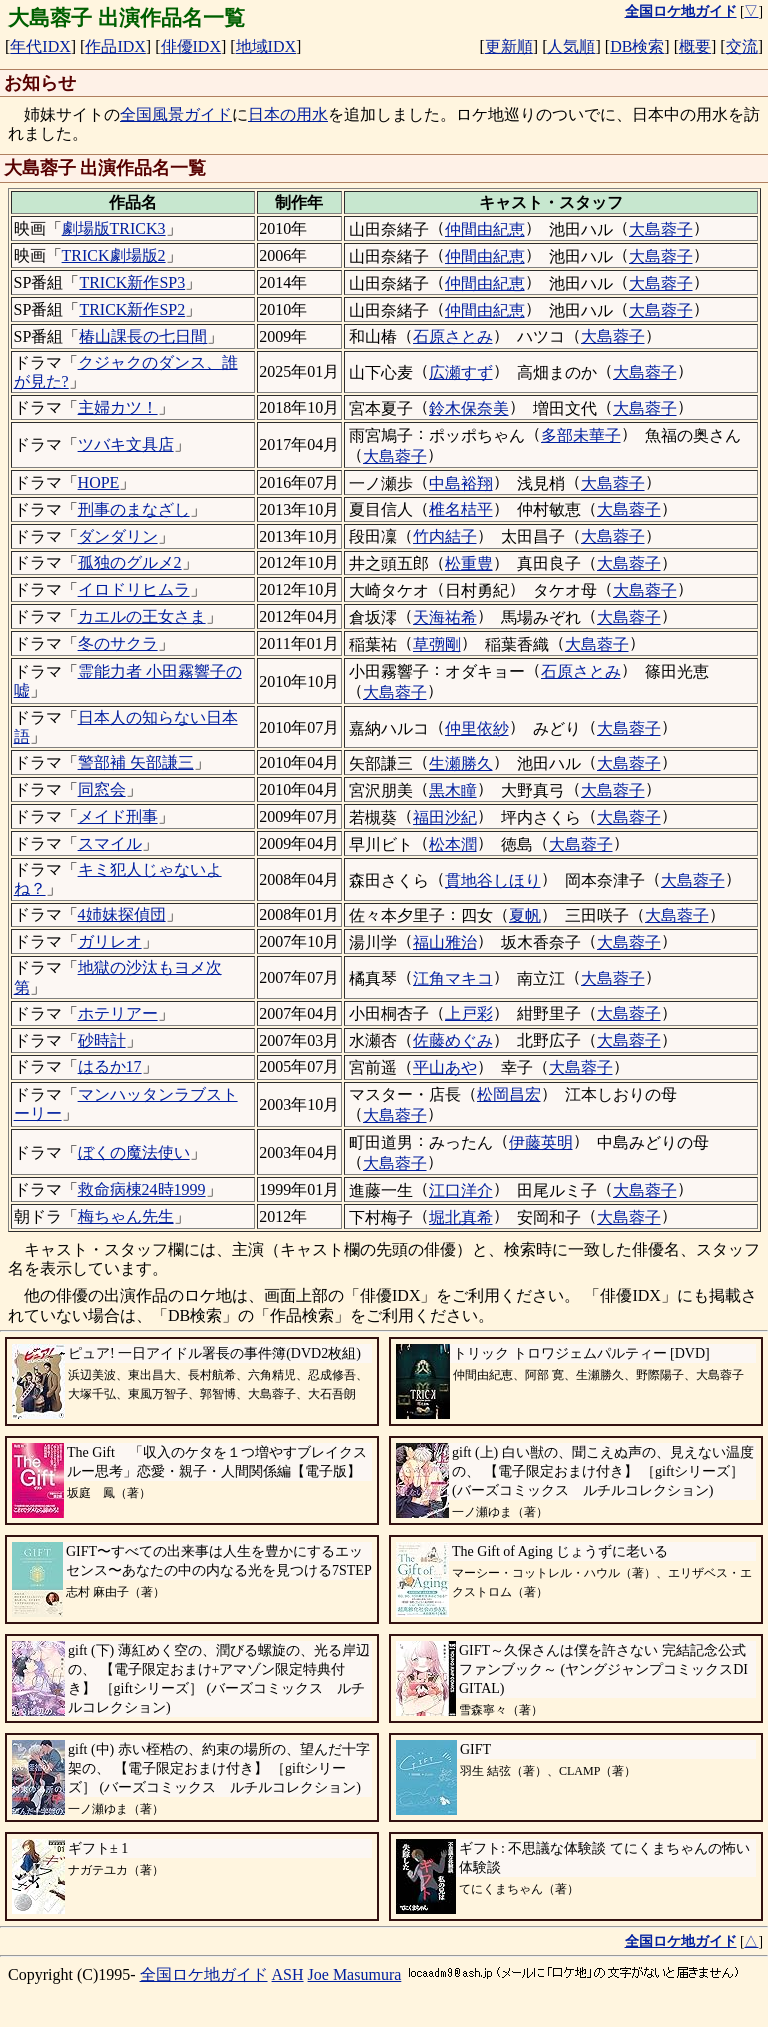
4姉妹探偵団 (122, 914)
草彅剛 (437, 644)
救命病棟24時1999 (142, 1189)
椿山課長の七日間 (143, 336)
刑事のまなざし (134, 509)
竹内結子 (445, 536)
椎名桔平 (461, 509)
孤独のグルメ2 (130, 562)
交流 (742, 46)
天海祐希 (445, 617)
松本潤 (453, 844)
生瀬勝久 (461, 763)
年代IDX (40, 46)
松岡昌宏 (509, 1094)
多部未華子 (581, 435)
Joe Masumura (355, 1974)
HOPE (99, 482)
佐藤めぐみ (453, 1040)
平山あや (445, 1067)
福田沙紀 (445, 817)
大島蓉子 (661, 229)
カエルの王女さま (142, 616)
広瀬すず (461, 372)
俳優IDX (191, 46)
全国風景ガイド (176, 114)
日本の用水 (288, 114)
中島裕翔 (461, 483)
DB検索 (637, 46)
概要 (695, 46)
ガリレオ (110, 941)
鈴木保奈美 (469, 408)
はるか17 (110, 1066)
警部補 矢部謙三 (136, 762)
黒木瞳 (453, 790)
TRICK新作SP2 (132, 309)
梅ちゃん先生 (126, 1216)
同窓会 (102, 789)
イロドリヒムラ (134, 589)
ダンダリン (118, 536)
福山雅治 (445, 942)
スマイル (110, 843)
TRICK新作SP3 (132, 282)
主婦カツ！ (118, 407)
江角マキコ (453, 978)
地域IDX (266, 46)
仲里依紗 (477, 728)
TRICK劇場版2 (114, 255)
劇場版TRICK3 (114, 228)
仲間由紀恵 (485, 229)
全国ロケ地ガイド (204, 1974)
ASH (288, 1974)
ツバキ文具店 (126, 444)
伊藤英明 (541, 1142)
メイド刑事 (118, 816)
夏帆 (525, 915)
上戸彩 (469, 1013)
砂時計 (102, 1040)
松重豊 (469, 563)
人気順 (571, 46)
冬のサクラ (118, 643)
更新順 (509, 46)
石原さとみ (453, 336)
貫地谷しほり (493, 880)
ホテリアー (118, 1013)
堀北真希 (461, 1217)
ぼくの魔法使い (134, 1152)
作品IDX (115, 46)
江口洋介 (461, 1190)
